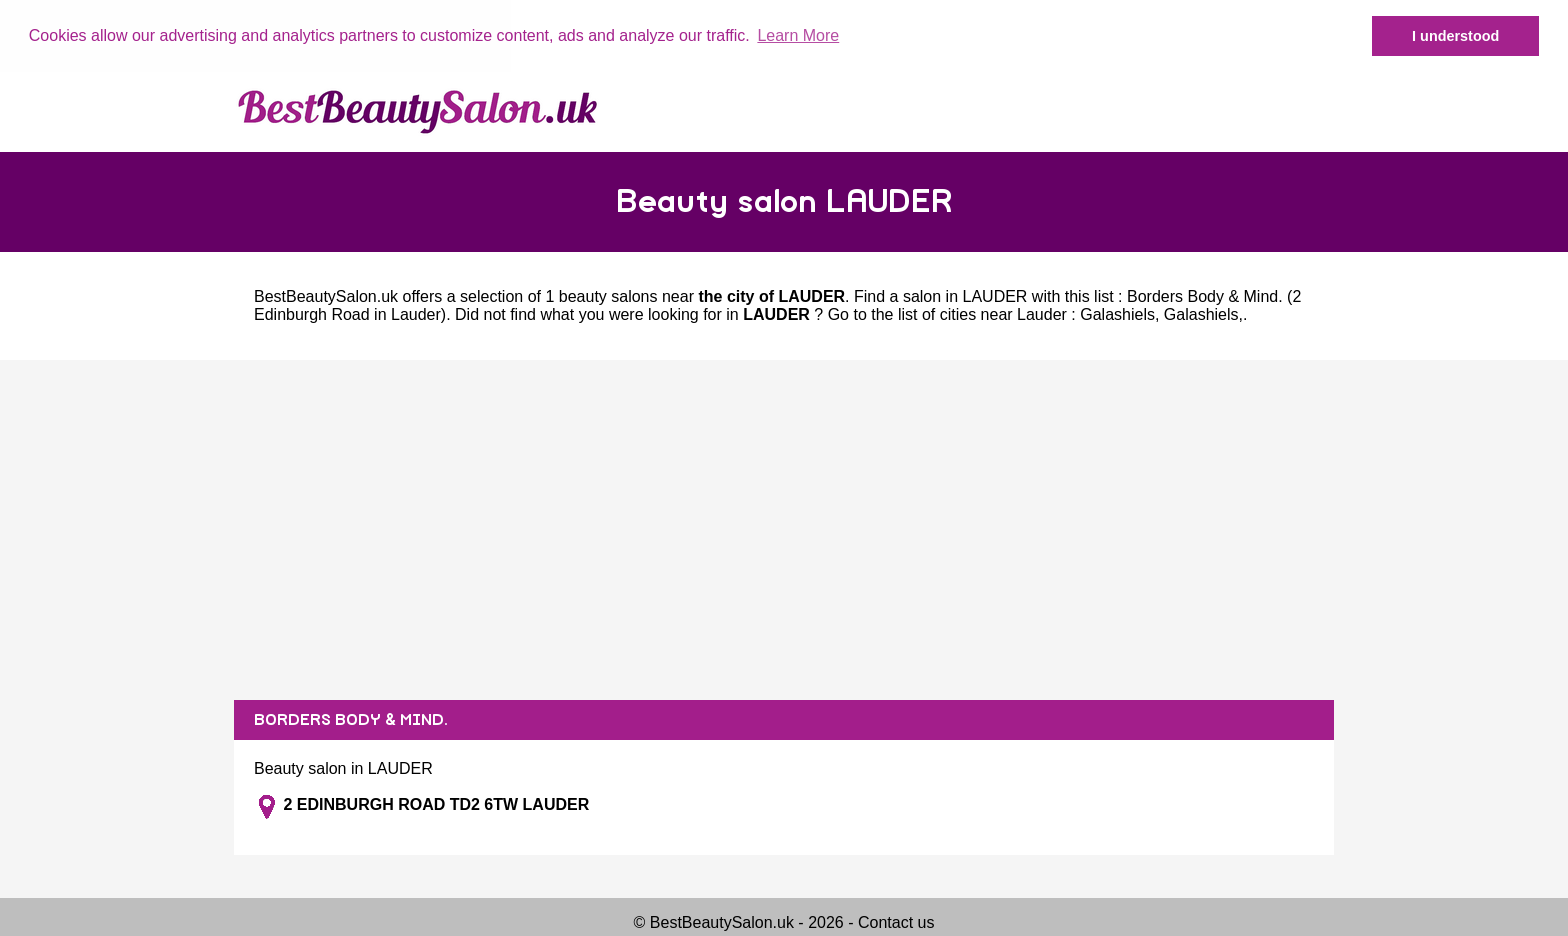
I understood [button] (1455, 36)
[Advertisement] (784, 529)
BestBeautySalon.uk (326, 295)
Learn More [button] (798, 35)
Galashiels (1117, 313)
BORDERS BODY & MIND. (351, 719)
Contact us (896, 921)
